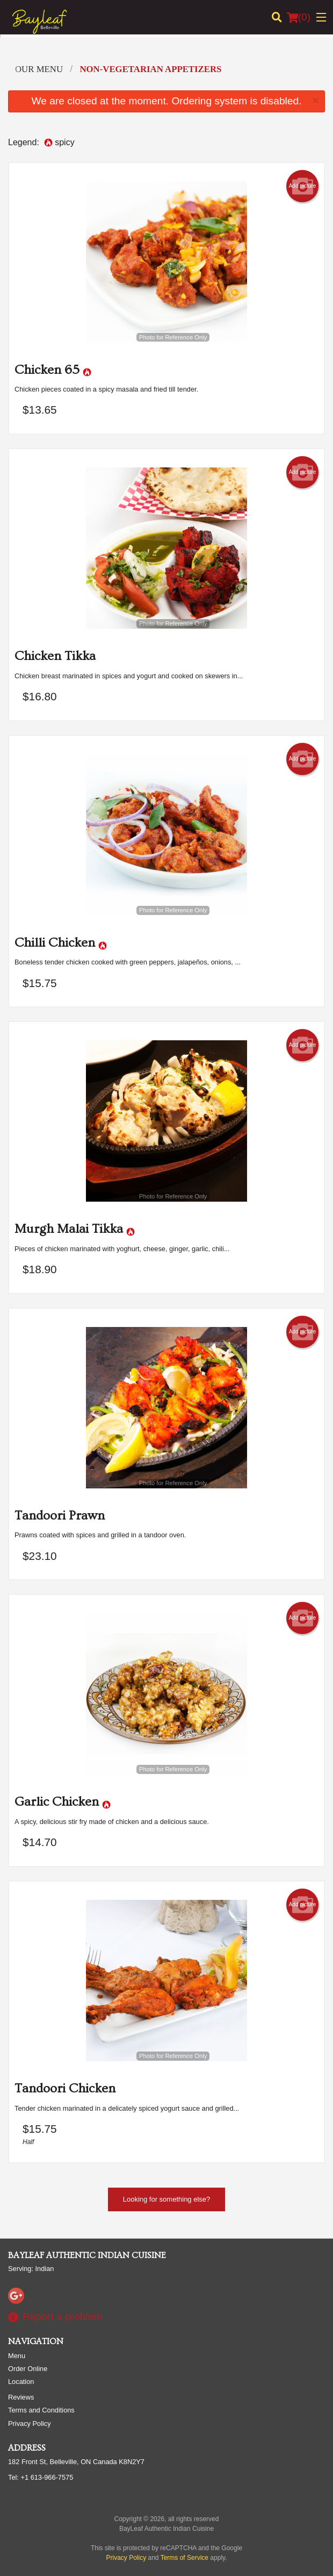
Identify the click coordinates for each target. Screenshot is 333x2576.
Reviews (21, 2397)
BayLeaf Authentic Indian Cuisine (87, 2255)
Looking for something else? (167, 2199)
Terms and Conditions (41, 2410)
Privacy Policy (29, 2423)
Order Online (27, 2369)
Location (21, 2382)
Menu (16, 2356)
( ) (298, 17)
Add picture (302, 186)
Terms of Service (184, 2557)
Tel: (40, 2477)
